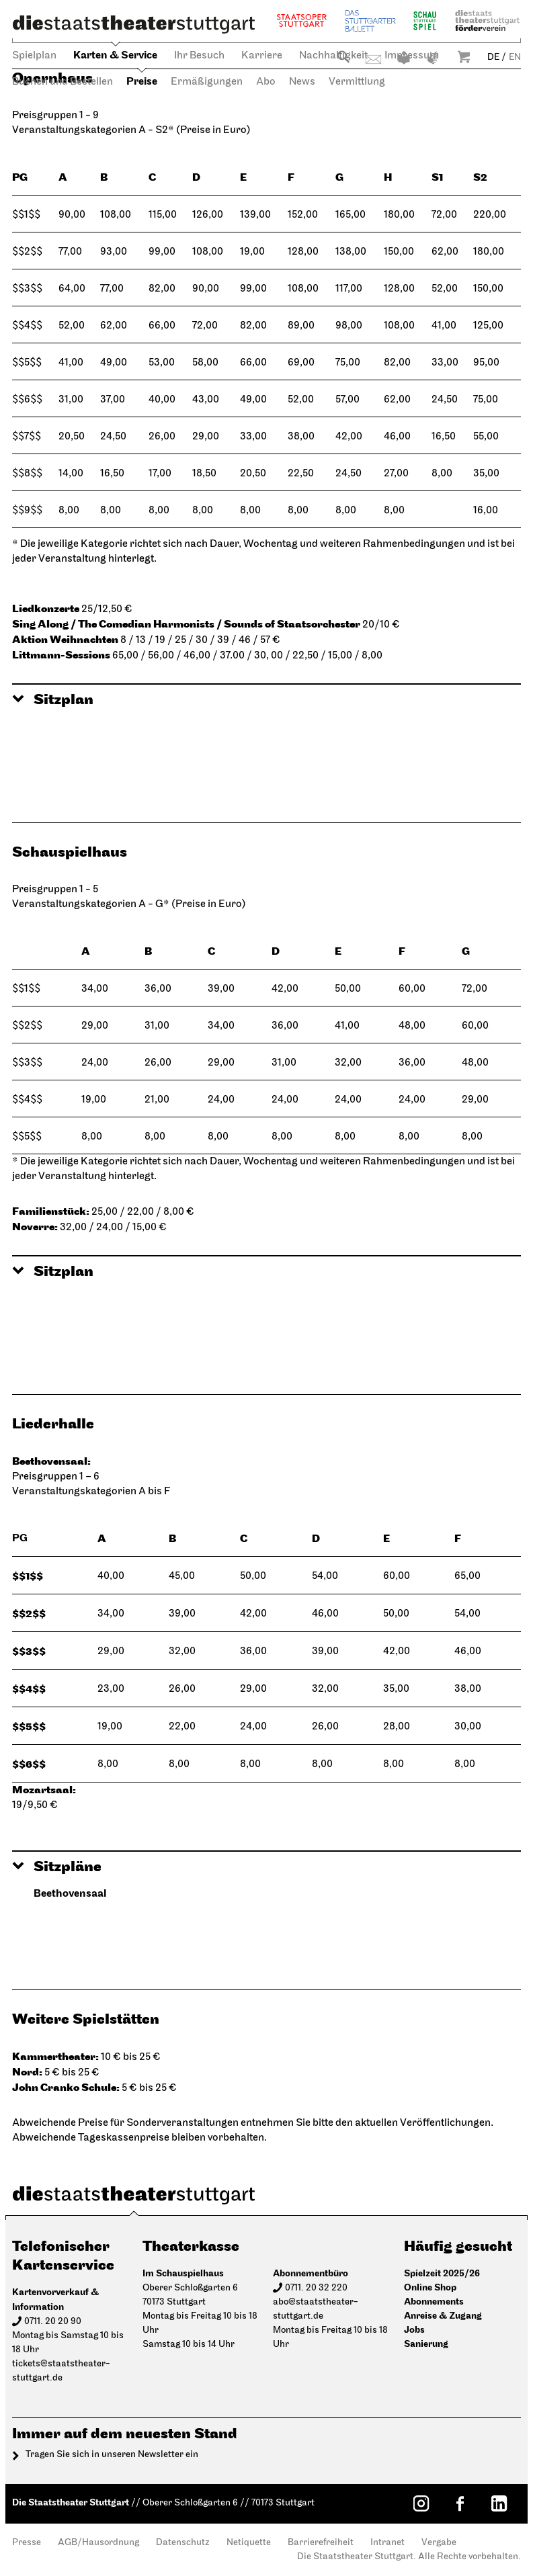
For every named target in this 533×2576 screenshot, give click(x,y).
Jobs (414, 2329)
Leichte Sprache (404, 58)
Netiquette (249, 2543)
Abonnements (434, 2301)
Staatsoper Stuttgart (301, 20)
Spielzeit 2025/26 (442, 2273)
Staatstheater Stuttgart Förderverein (487, 20)
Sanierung (426, 2344)
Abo (266, 82)
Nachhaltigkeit (333, 55)
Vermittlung (357, 82)
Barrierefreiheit (321, 2543)
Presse (26, 2543)
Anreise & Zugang (443, 2315)
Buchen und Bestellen (62, 82)
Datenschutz (183, 2543)
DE (493, 57)
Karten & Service (115, 55)
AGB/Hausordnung (98, 2543)
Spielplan (34, 55)
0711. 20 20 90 (52, 2322)
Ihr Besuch (199, 55)
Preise (141, 81)
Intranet (387, 2543)
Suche (343, 56)
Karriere (261, 55)
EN (515, 57)
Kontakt (373, 59)
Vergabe (438, 2543)
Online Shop (430, 2287)
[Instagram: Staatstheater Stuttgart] (421, 2503)
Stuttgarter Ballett (370, 20)
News (302, 82)
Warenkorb (463, 56)
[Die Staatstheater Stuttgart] (134, 24)
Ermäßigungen (207, 82)
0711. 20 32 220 (316, 2288)
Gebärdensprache (433, 58)
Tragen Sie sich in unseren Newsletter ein (112, 2455)
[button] (266, 700)
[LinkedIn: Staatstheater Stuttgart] (499, 2503)
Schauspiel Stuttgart (424, 20)
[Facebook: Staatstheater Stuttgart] (460, 2503)
